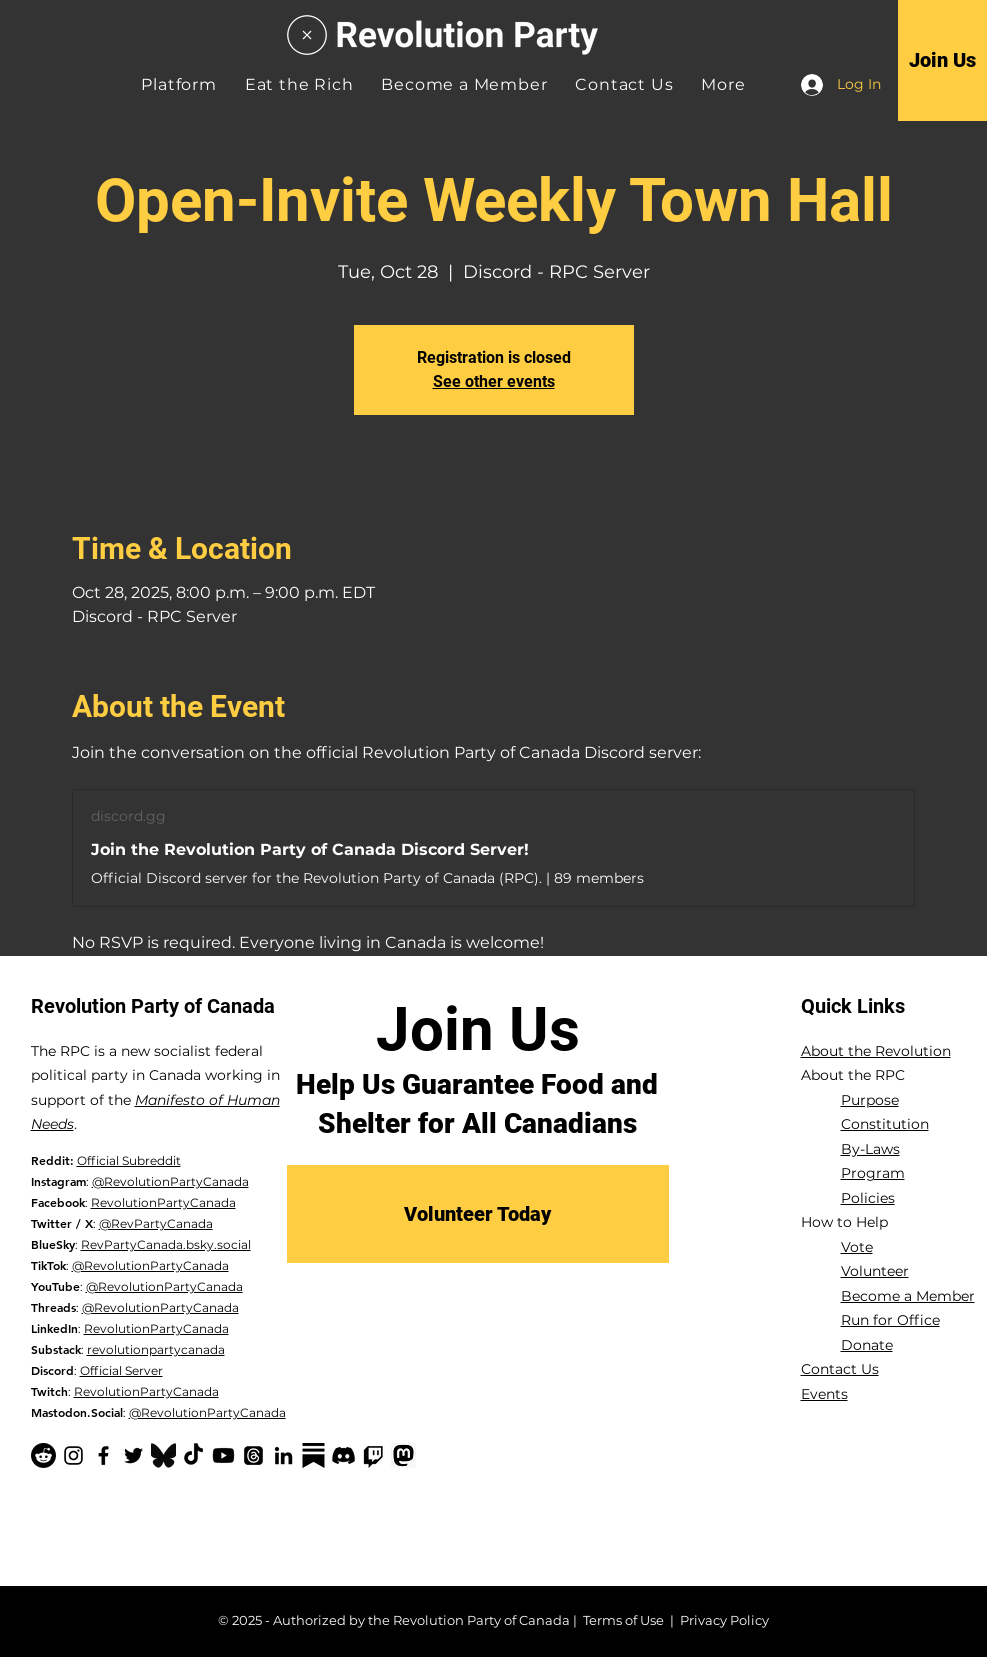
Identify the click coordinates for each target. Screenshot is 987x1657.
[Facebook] (103, 1455)
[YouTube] (223, 1455)
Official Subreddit (129, 1160)
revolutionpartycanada (156, 1349)
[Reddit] (43, 1455)
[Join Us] (942, 60)
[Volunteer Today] (478, 1214)
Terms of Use (623, 1620)
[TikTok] (193, 1455)
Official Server (121, 1370)
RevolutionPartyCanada (163, 1202)
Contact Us (840, 1369)
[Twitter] (133, 1455)
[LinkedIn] (283, 1455)
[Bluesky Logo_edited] (163, 1455)
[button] (723, 84)
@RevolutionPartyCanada (170, 1181)
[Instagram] (73, 1455)
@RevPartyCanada (156, 1223)
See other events (494, 381)
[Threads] (253, 1455)
